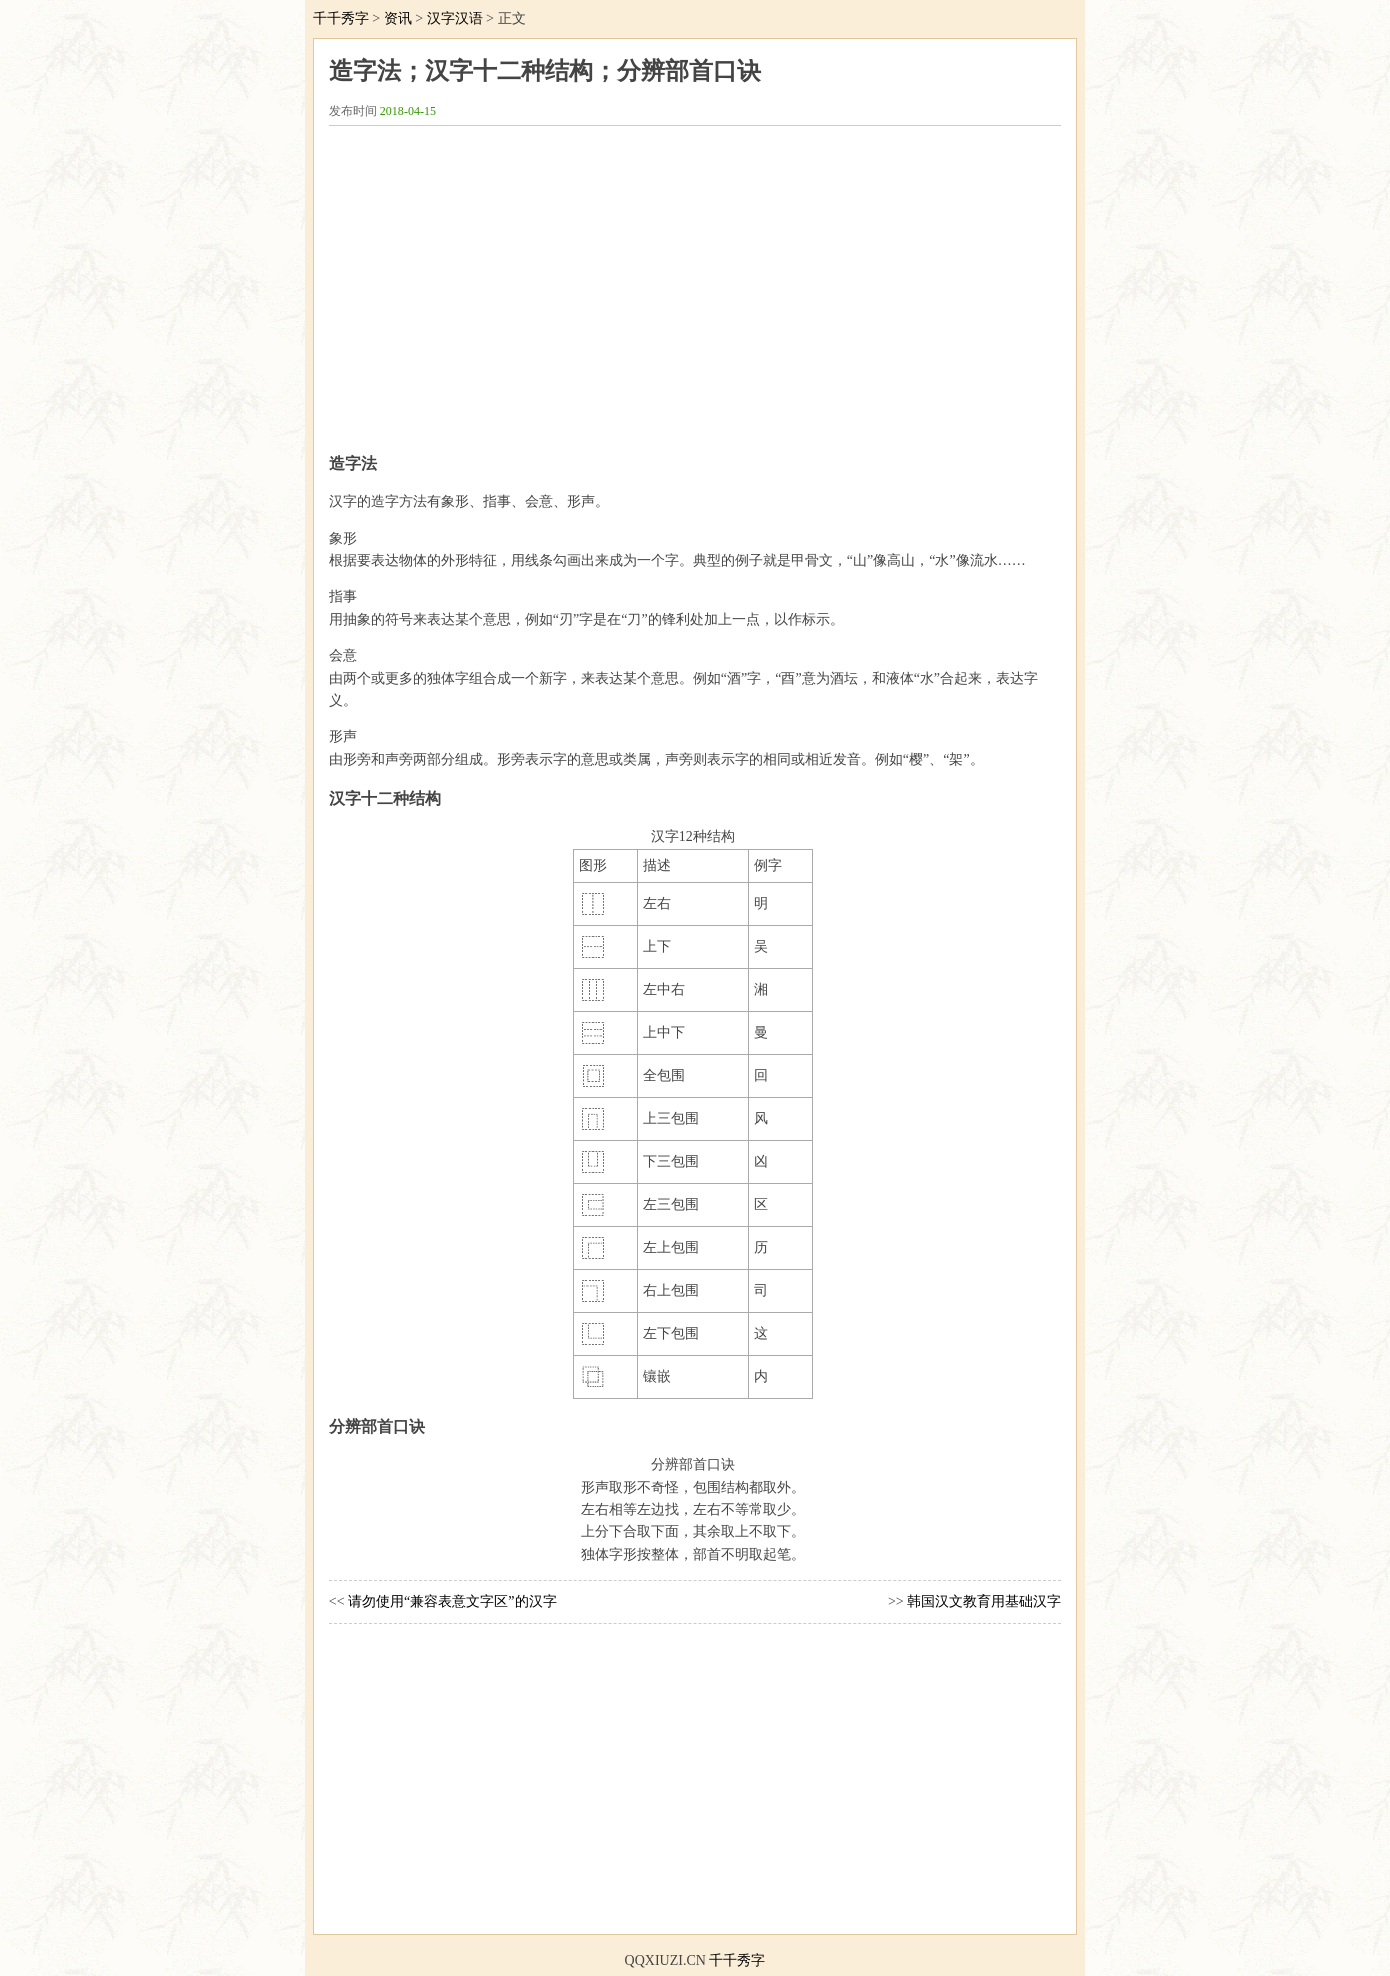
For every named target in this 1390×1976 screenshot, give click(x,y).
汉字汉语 (455, 18)
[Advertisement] (695, 281)
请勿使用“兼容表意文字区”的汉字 (452, 1601)
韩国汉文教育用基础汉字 (984, 1601)
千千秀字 (341, 18)
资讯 (398, 18)
